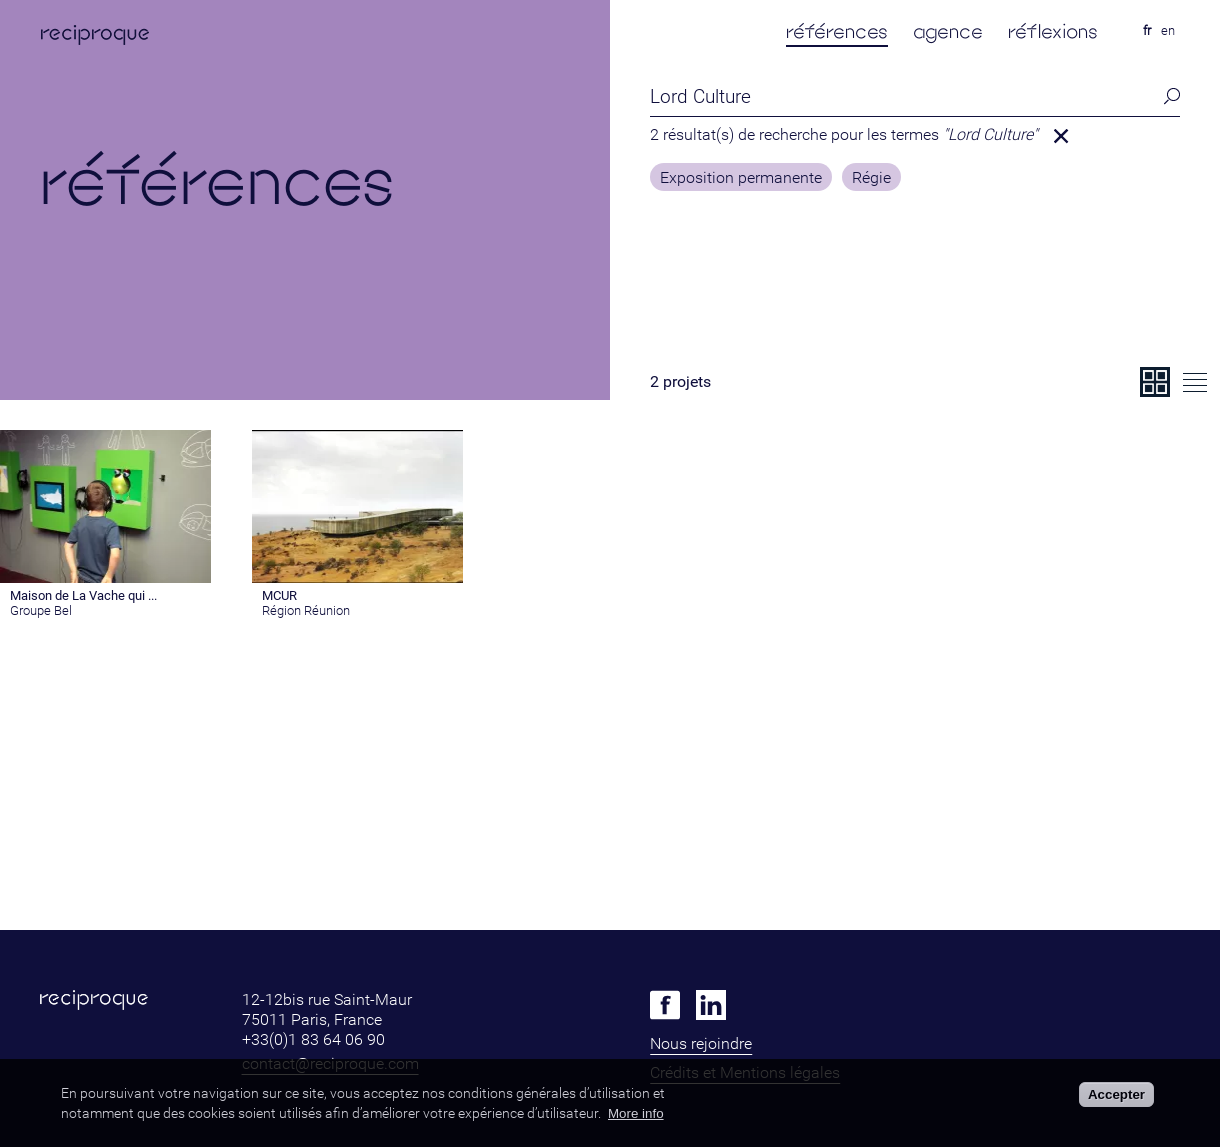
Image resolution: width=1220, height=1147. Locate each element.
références (837, 31)
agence (948, 31)
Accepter (1116, 1094)
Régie (871, 178)
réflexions (1053, 31)
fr (1147, 30)
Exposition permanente (741, 178)
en (1168, 30)
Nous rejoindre (701, 1043)
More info (636, 1113)
